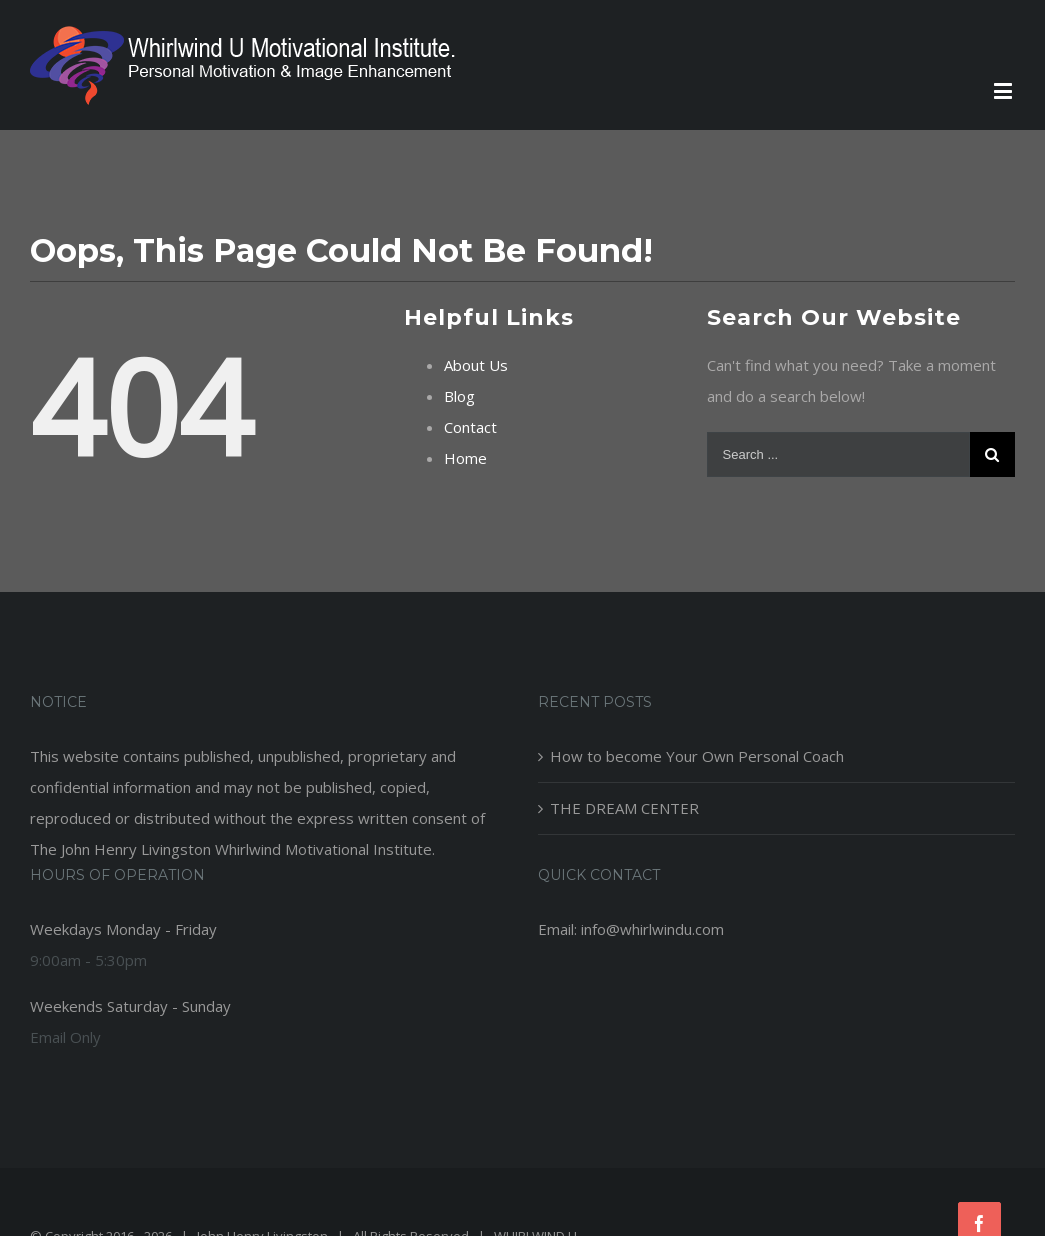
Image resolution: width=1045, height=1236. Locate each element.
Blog (459, 396)
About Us (476, 365)
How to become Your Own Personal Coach (697, 756)
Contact (470, 427)
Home (465, 458)
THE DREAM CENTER (624, 808)
